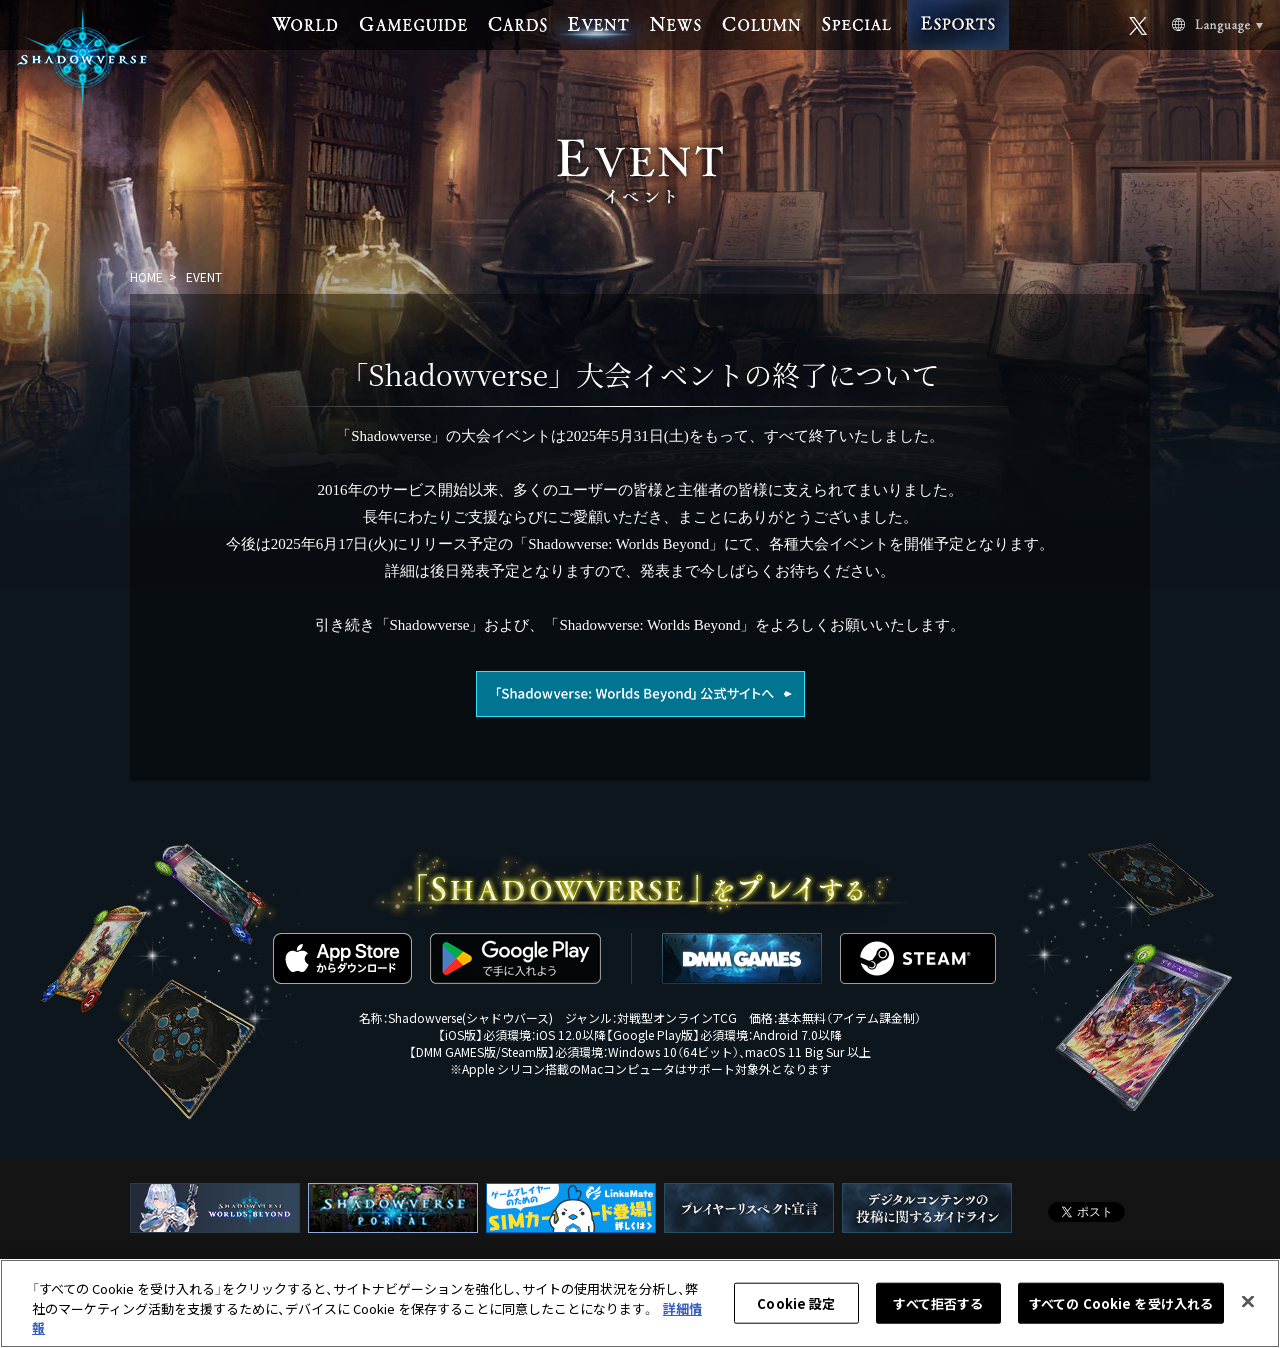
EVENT (204, 276)
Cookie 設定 (796, 1303)
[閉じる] (1248, 1301)
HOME (146, 276)
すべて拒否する (938, 1303)
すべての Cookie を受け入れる (1121, 1303)
